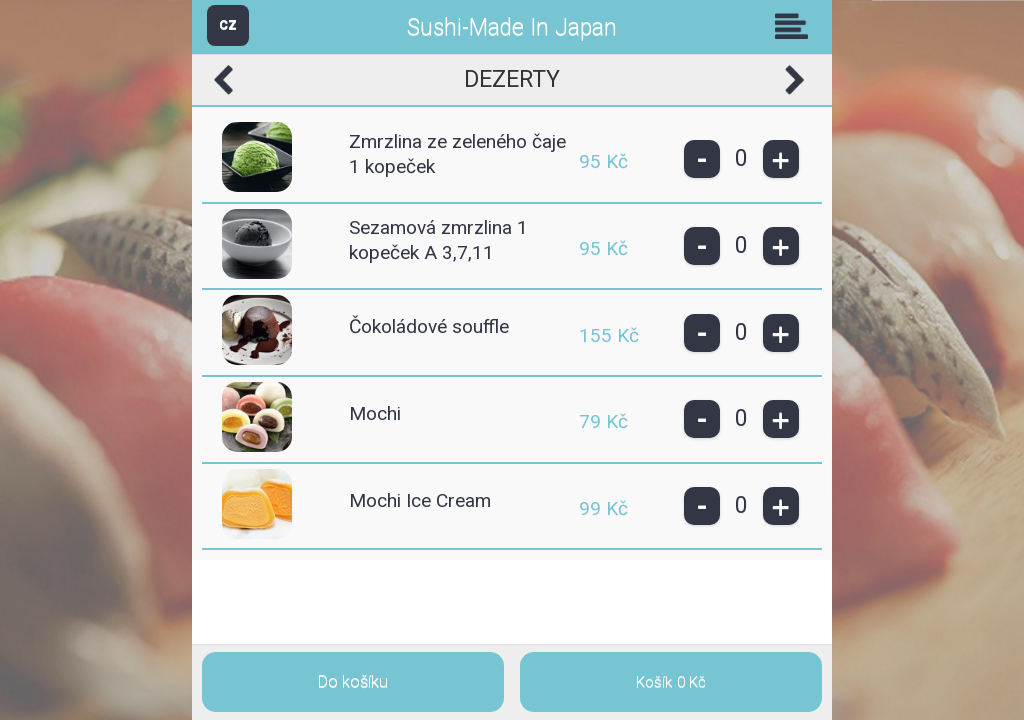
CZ (228, 24)
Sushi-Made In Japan (512, 27)
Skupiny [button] (796, 26)
